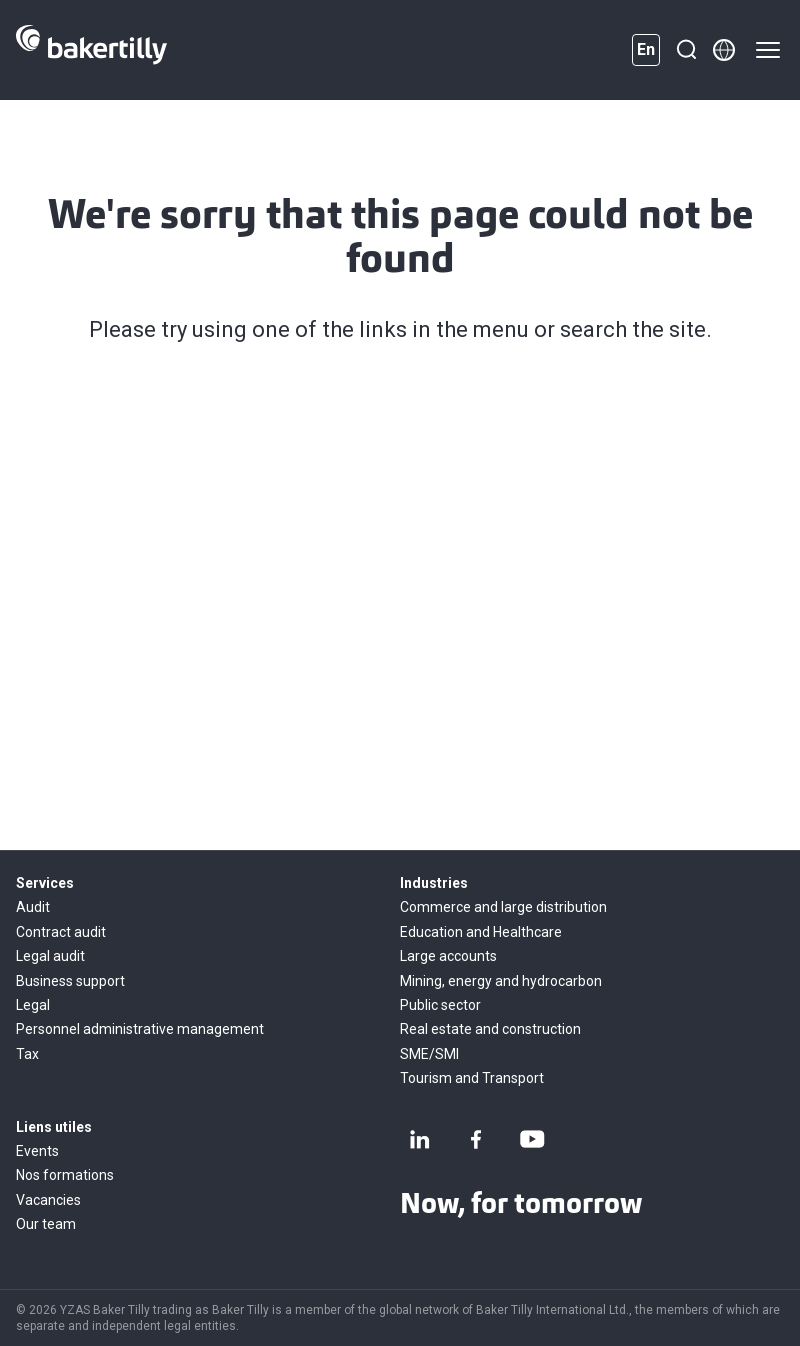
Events (37, 1151)
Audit (33, 907)
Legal (33, 1005)
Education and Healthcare (481, 932)
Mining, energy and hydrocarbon (501, 981)
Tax (27, 1054)
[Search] (686, 50)
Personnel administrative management (140, 1029)
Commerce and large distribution (503, 907)
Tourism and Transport (472, 1078)
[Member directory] (724, 50)
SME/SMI (429, 1054)
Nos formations (65, 1175)
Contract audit (61, 932)
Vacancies (48, 1200)
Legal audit (50, 956)
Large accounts (448, 956)
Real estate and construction (490, 1029)
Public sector (440, 1005)
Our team (46, 1224)
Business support (70, 981)
